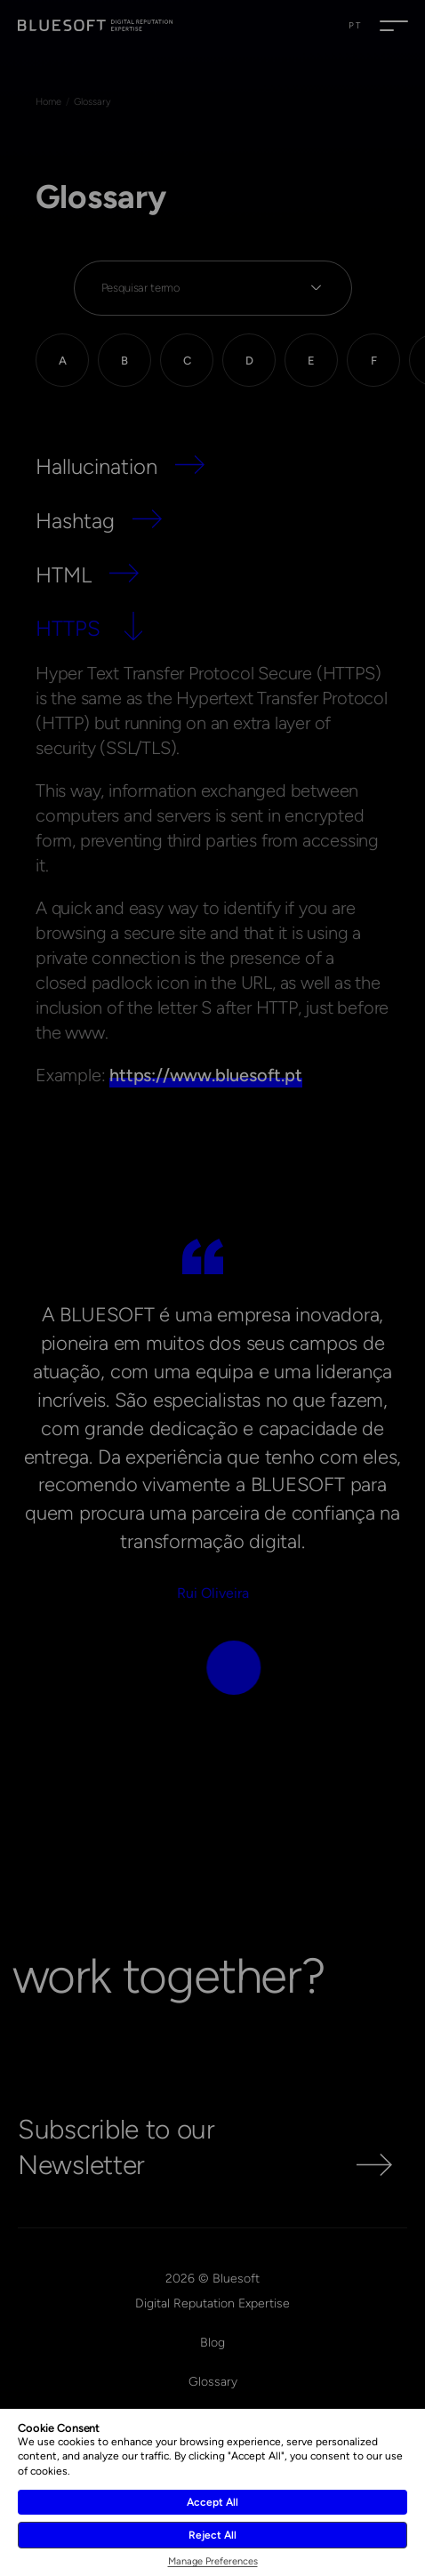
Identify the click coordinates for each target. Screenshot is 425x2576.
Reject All (212, 2535)
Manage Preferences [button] (213, 2561)
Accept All (212, 2502)
